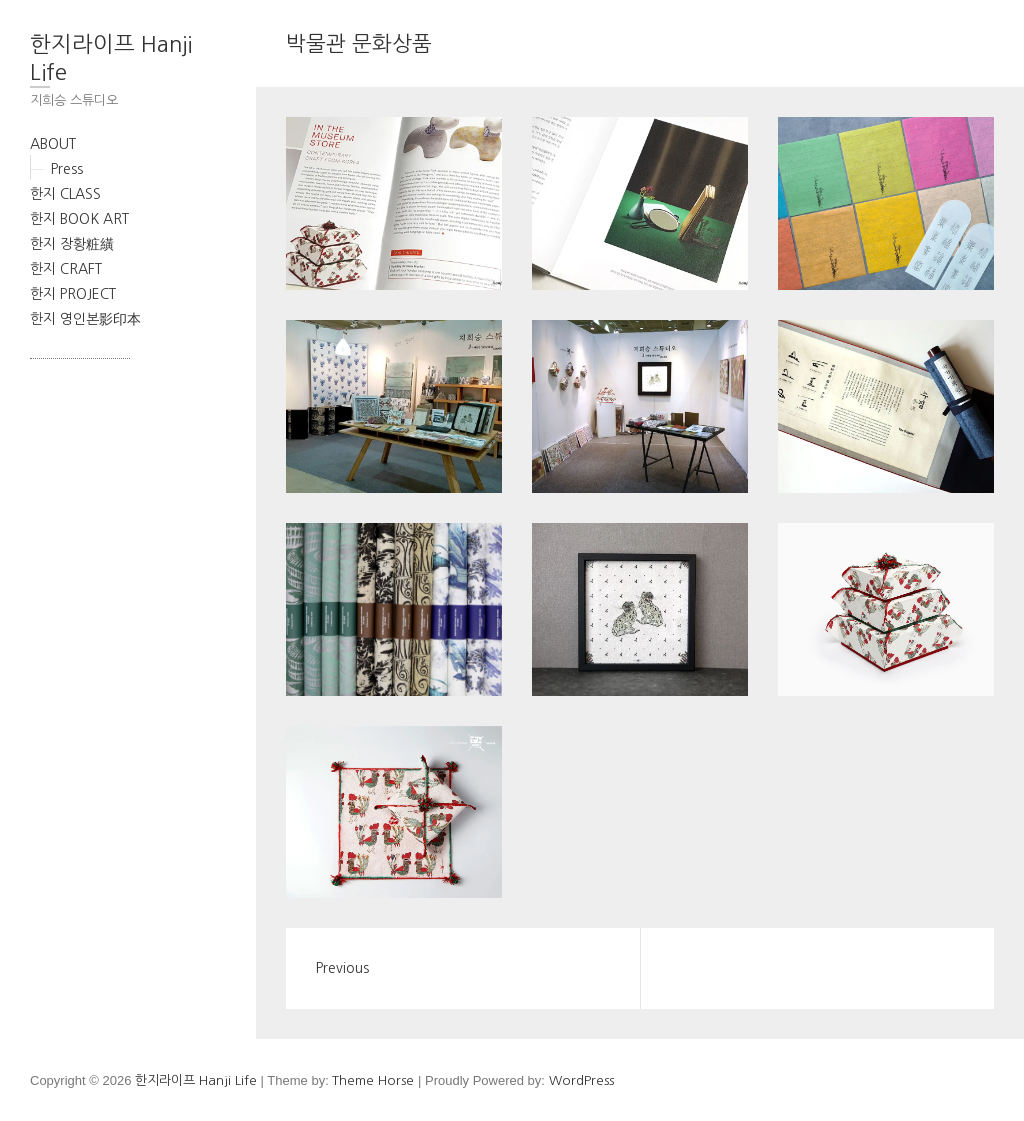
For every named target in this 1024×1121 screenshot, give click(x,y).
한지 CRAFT (66, 269)
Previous (342, 968)
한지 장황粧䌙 (72, 244)
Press (67, 169)
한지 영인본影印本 (85, 319)
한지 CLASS (65, 194)
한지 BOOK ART (79, 219)
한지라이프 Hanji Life (111, 58)
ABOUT (53, 144)
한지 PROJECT (73, 294)
